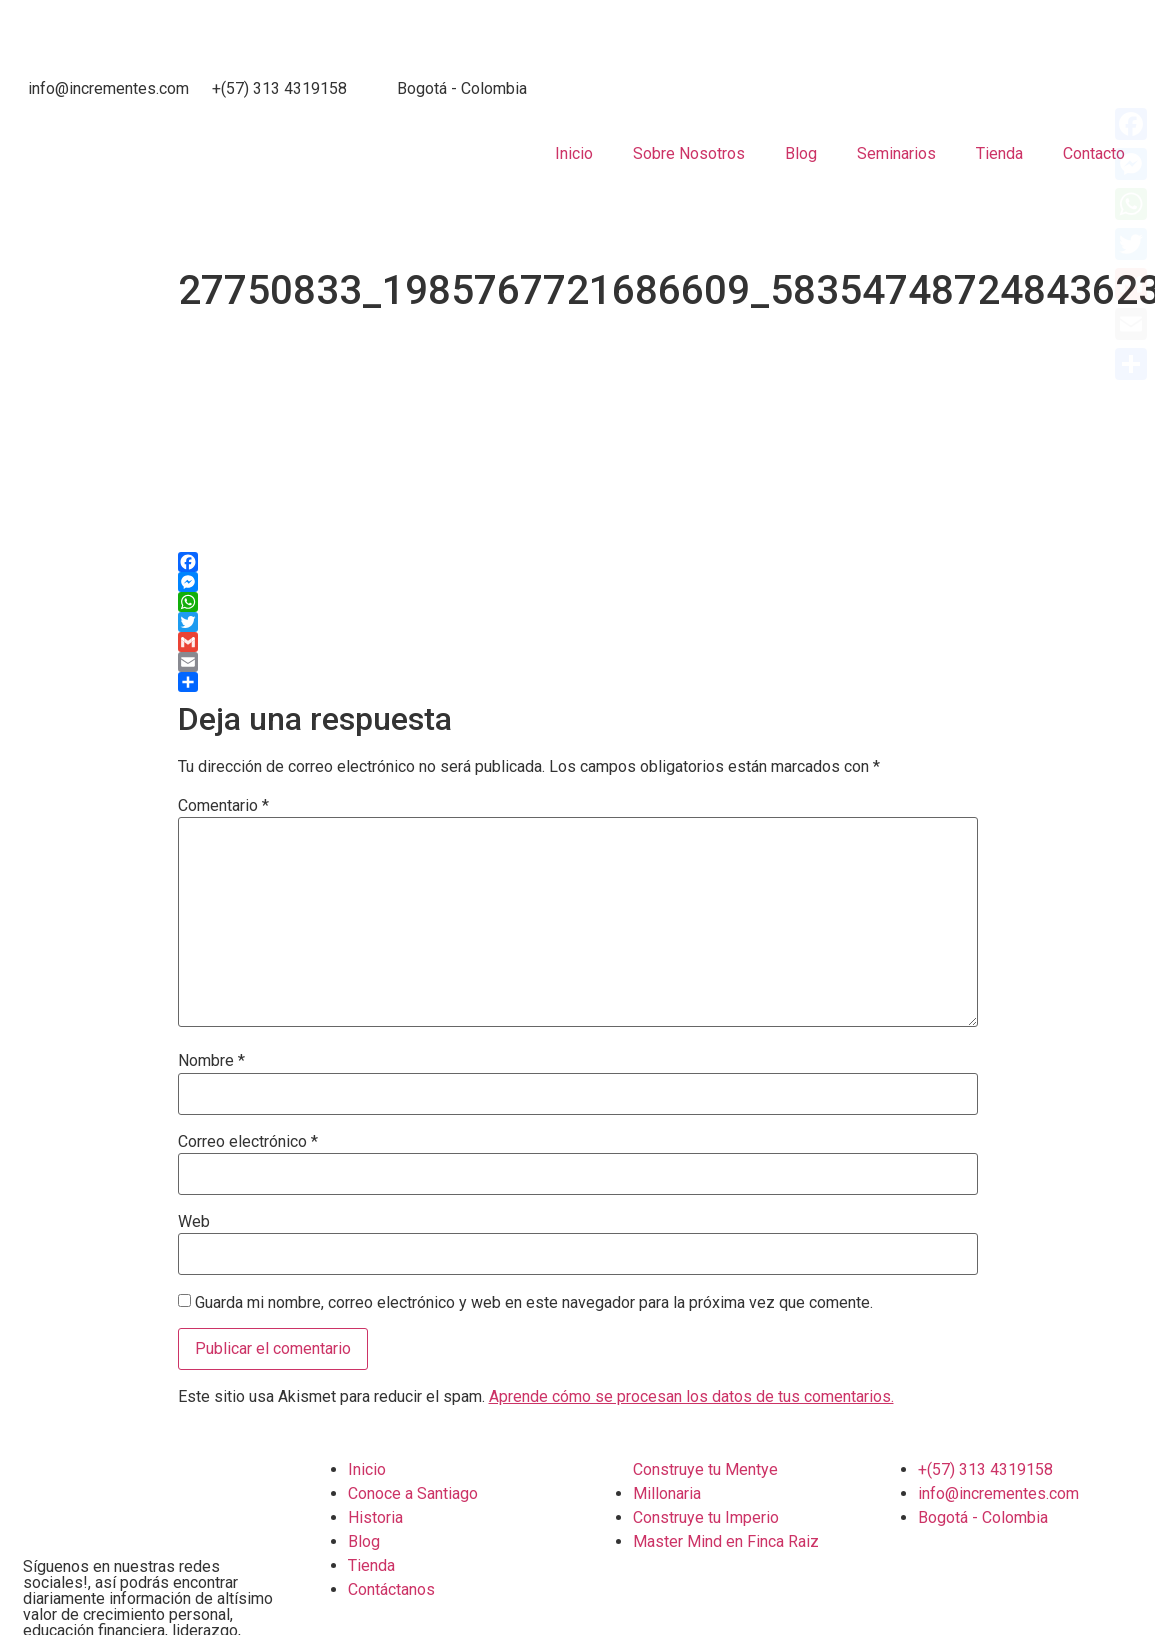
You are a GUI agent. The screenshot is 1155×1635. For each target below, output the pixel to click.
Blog (801, 153)
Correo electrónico (248, 1142)
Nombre (211, 1061)
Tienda (999, 153)
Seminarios (896, 153)
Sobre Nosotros (689, 153)
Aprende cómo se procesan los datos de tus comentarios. (691, 1396)
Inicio (574, 153)
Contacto (1094, 153)
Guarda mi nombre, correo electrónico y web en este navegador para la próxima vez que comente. (534, 1303)
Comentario (223, 806)
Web (194, 1222)
